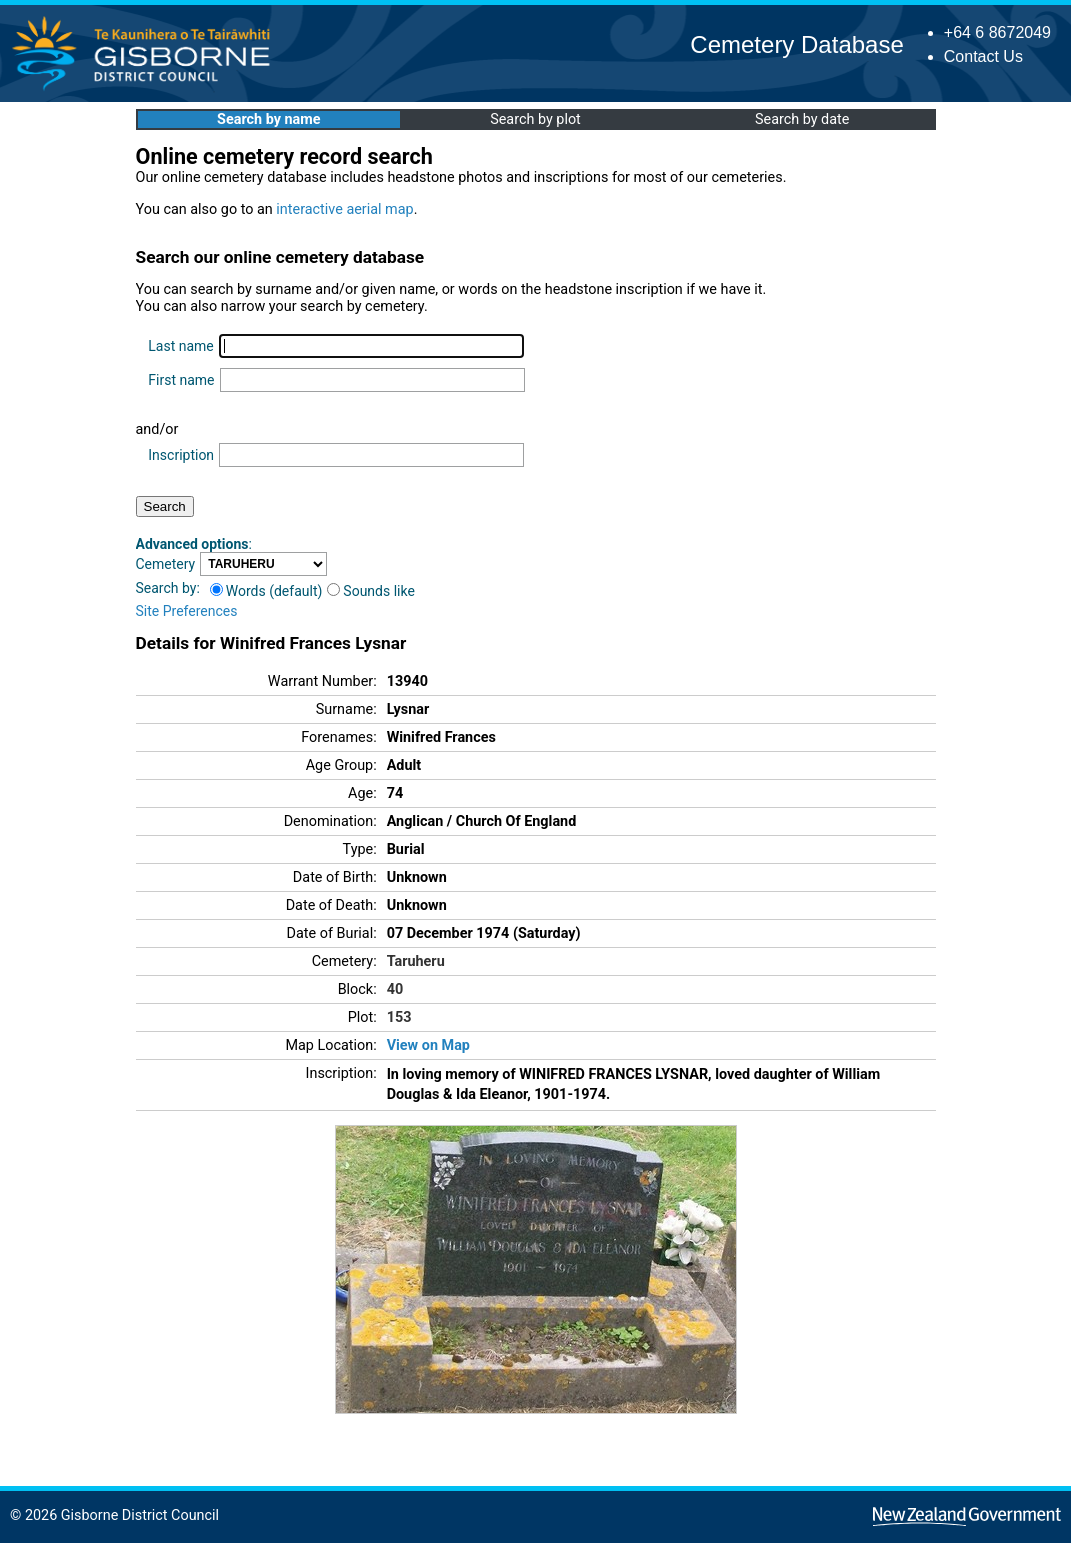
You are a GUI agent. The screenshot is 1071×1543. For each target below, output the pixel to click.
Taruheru (416, 961)
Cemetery (166, 564)
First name (181, 380)
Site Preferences (187, 611)
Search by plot (535, 119)
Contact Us (983, 56)
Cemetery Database (796, 44)
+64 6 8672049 (997, 32)
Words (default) (266, 591)
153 (399, 1017)
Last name (180, 346)
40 (395, 989)
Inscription (181, 455)
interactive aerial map (344, 209)
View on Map (428, 1045)
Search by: (168, 588)
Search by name (268, 119)
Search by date (802, 119)
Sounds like (371, 591)
